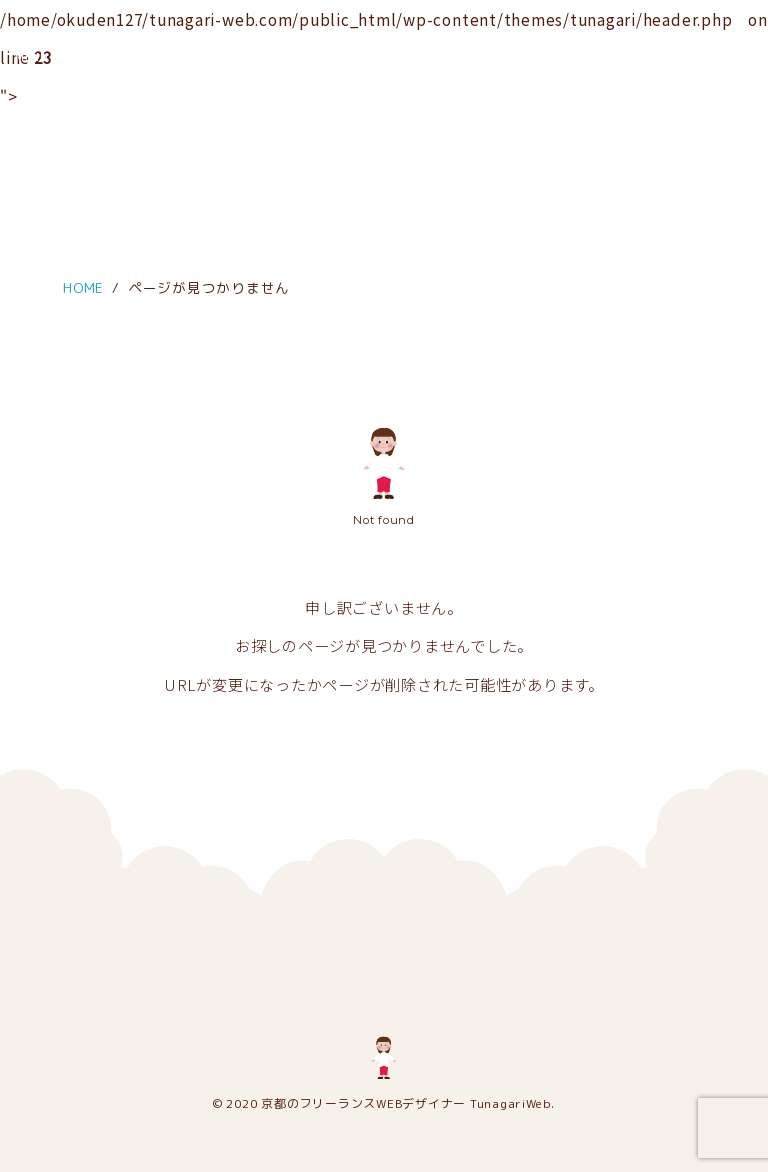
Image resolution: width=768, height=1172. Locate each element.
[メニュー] (32, 28)
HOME (83, 287)
